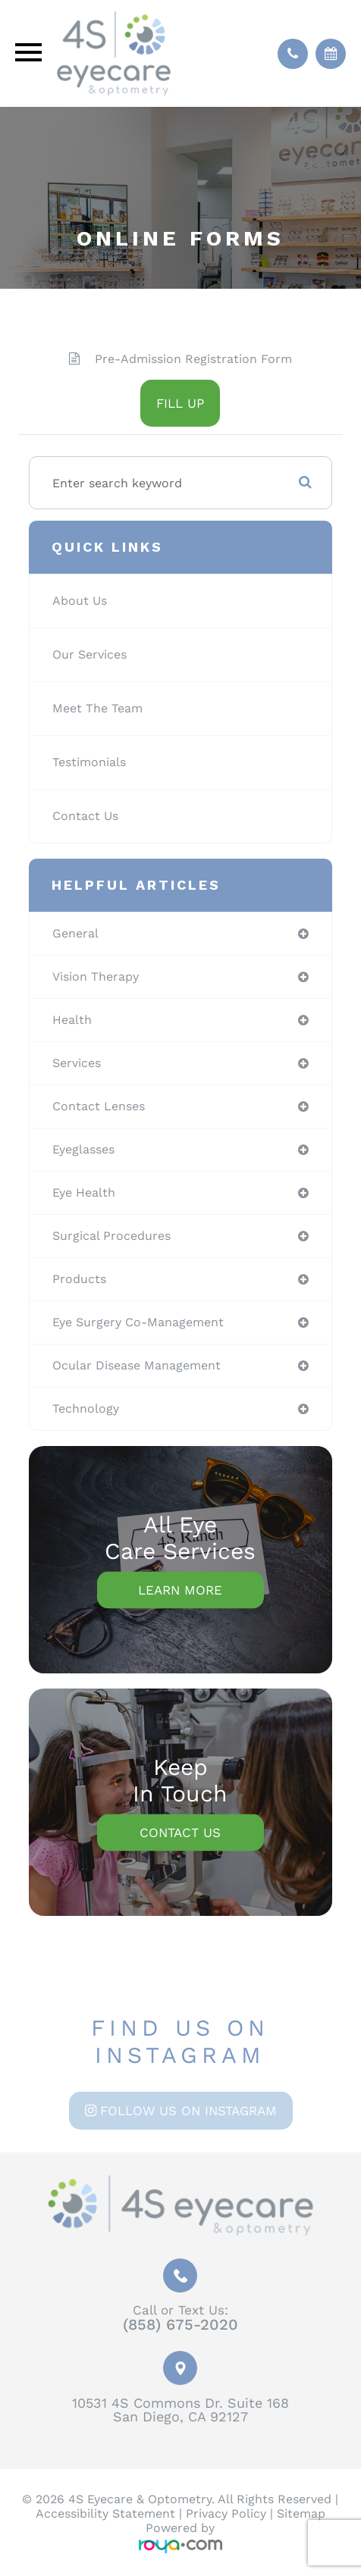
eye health (83, 1192)
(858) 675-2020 (180, 2324)
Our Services (89, 654)
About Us (79, 600)
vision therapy (95, 976)
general (75, 933)
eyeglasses (83, 1149)
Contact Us (85, 816)
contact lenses (98, 1106)
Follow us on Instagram (188, 2110)
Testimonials (89, 762)
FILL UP (180, 403)
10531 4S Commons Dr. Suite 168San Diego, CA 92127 (180, 2409)
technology (85, 1408)
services (76, 1063)
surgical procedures (111, 1236)
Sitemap (301, 2513)
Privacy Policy (226, 2513)
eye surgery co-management (138, 1322)
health (72, 1020)
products (79, 1279)
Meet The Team (97, 708)
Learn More (180, 1590)
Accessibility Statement (105, 2513)
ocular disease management (136, 1365)
